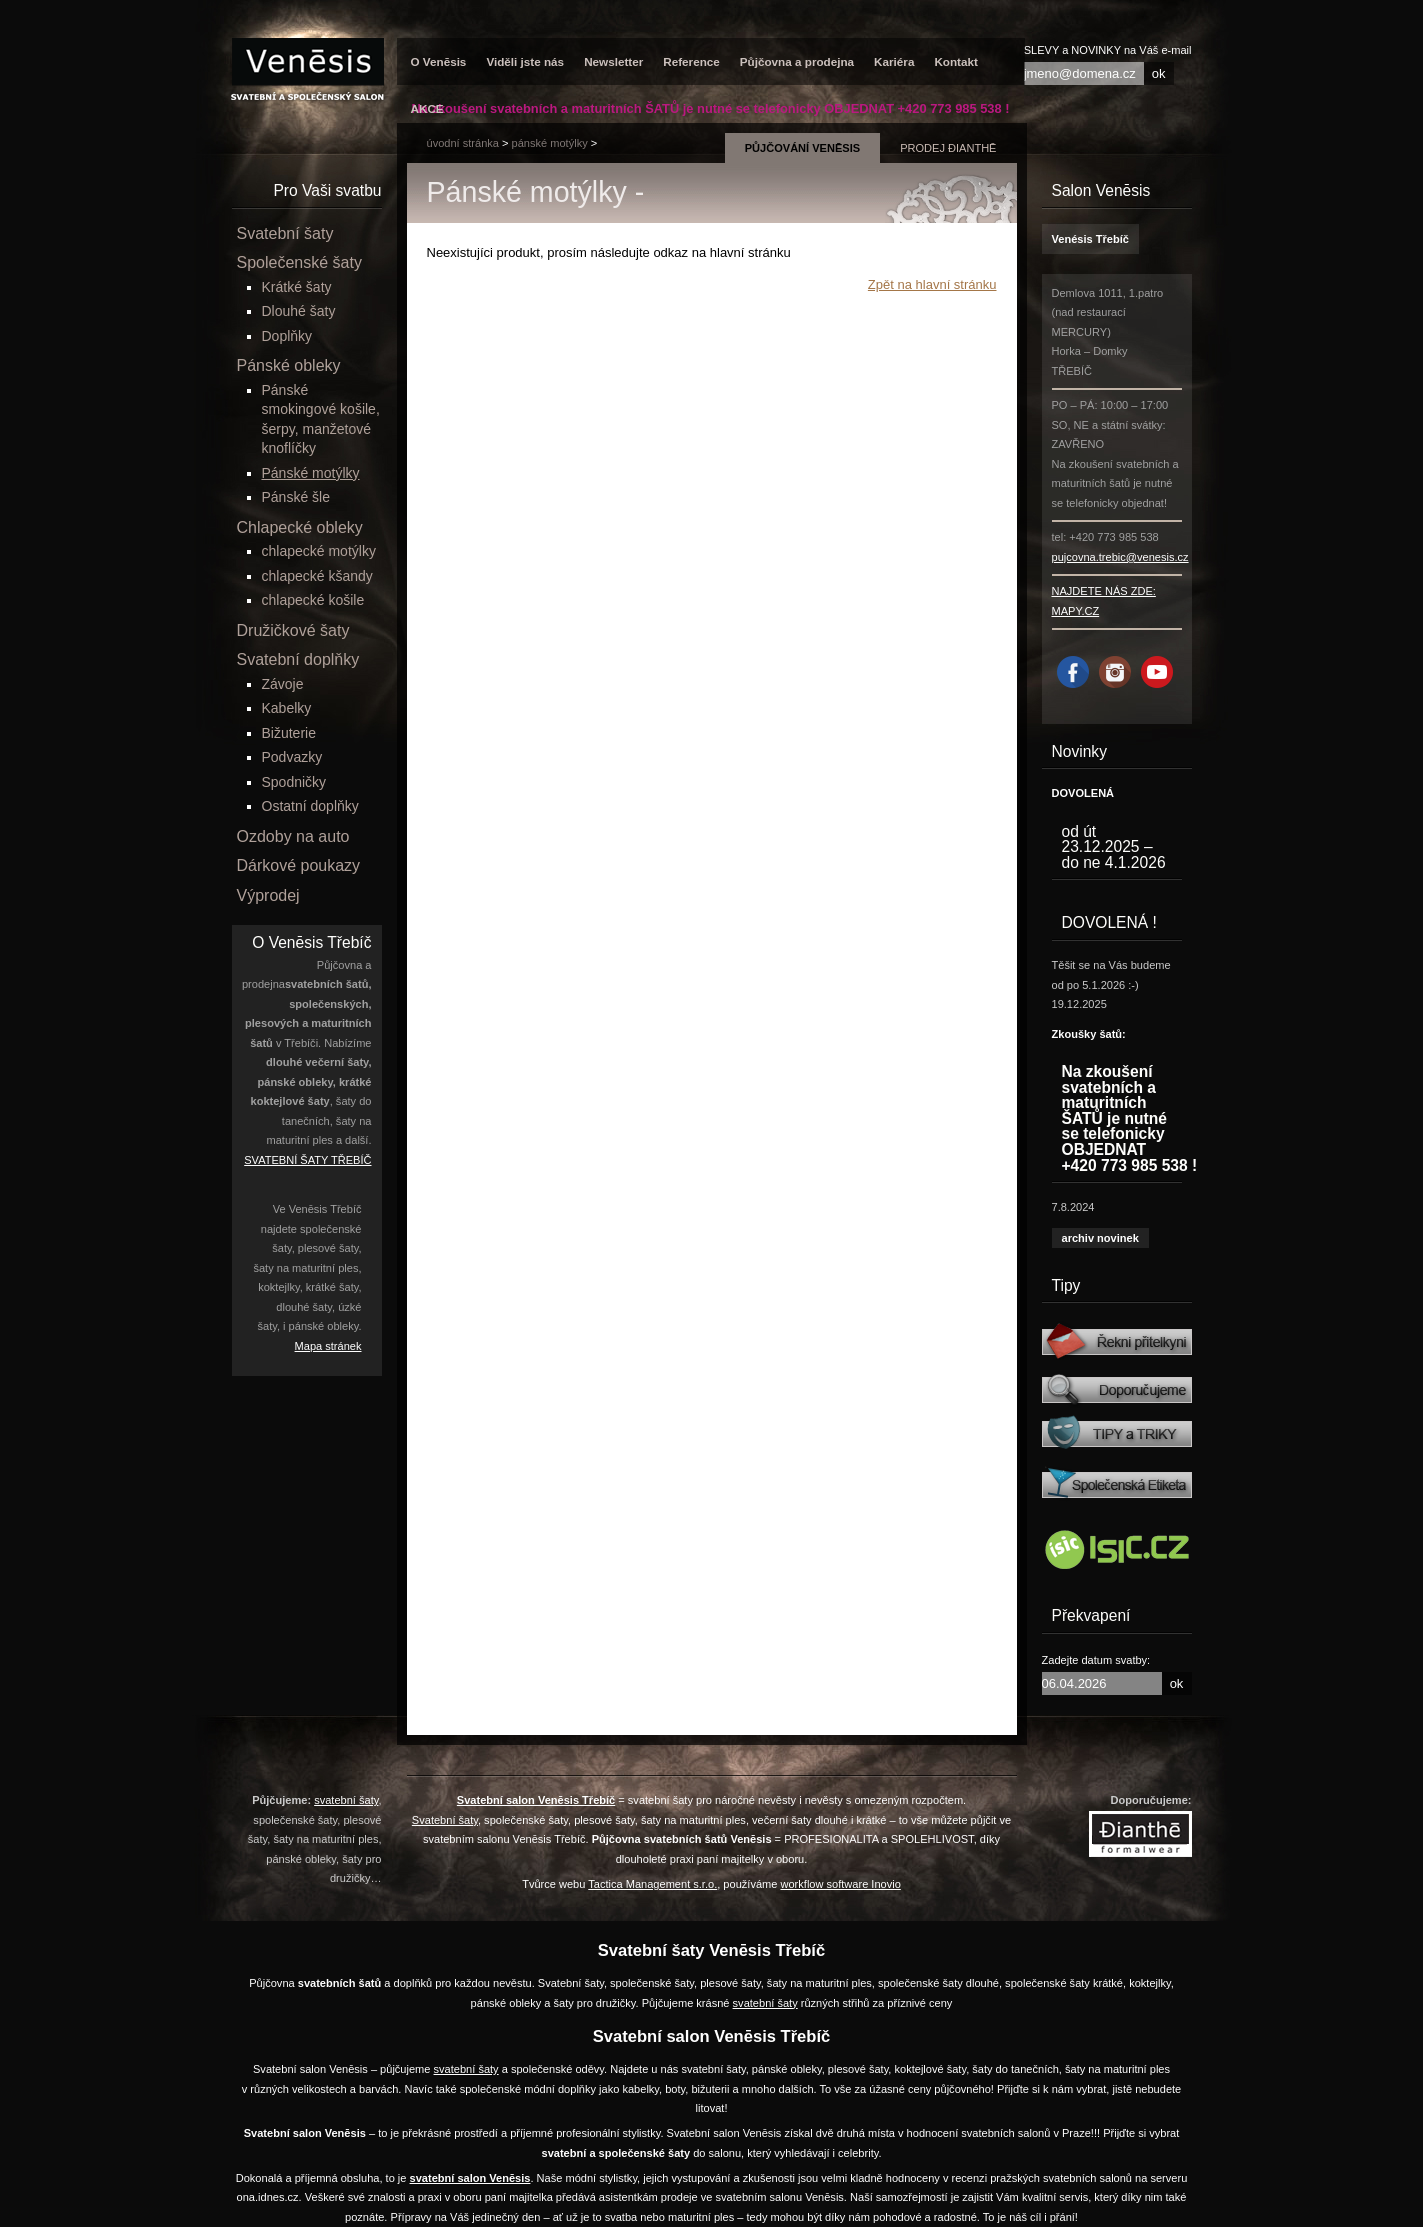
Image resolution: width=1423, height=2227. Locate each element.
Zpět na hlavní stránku (932, 284)
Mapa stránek (328, 1346)
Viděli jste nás (525, 61)
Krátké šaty (297, 287)
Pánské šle (296, 497)
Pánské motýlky (550, 143)
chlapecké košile (313, 600)
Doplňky (287, 336)
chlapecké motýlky (319, 551)
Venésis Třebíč (1090, 239)
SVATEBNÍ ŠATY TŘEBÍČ (307, 1160)
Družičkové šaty (293, 630)
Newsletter (613, 61)
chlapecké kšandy (317, 576)
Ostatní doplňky (310, 806)
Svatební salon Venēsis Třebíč (536, 1800)
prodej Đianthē (948, 148)
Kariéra (894, 61)
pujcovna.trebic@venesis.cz (1120, 557)
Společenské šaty (299, 262)
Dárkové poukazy (299, 865)
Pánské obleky (289, 365)
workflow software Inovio (840, 1884)
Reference (691, 61)
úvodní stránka (463, 143)
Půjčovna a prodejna (797, 61)
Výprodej (268, 895)
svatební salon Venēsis (470, 2178)
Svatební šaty (285, 233)
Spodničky (294, 782)
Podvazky (292, 757)
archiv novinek (1100, 1238)
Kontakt (956, 61)
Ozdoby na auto (293, 836)
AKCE (427, 108)
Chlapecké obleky (300, 527)
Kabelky (287, 708)
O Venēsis (439, 61)
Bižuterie (289, 733)
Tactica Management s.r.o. (652, 1884)
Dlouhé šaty (299, 311)
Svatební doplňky (298, 659)
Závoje (283, 684)
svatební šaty (346, 1800)
